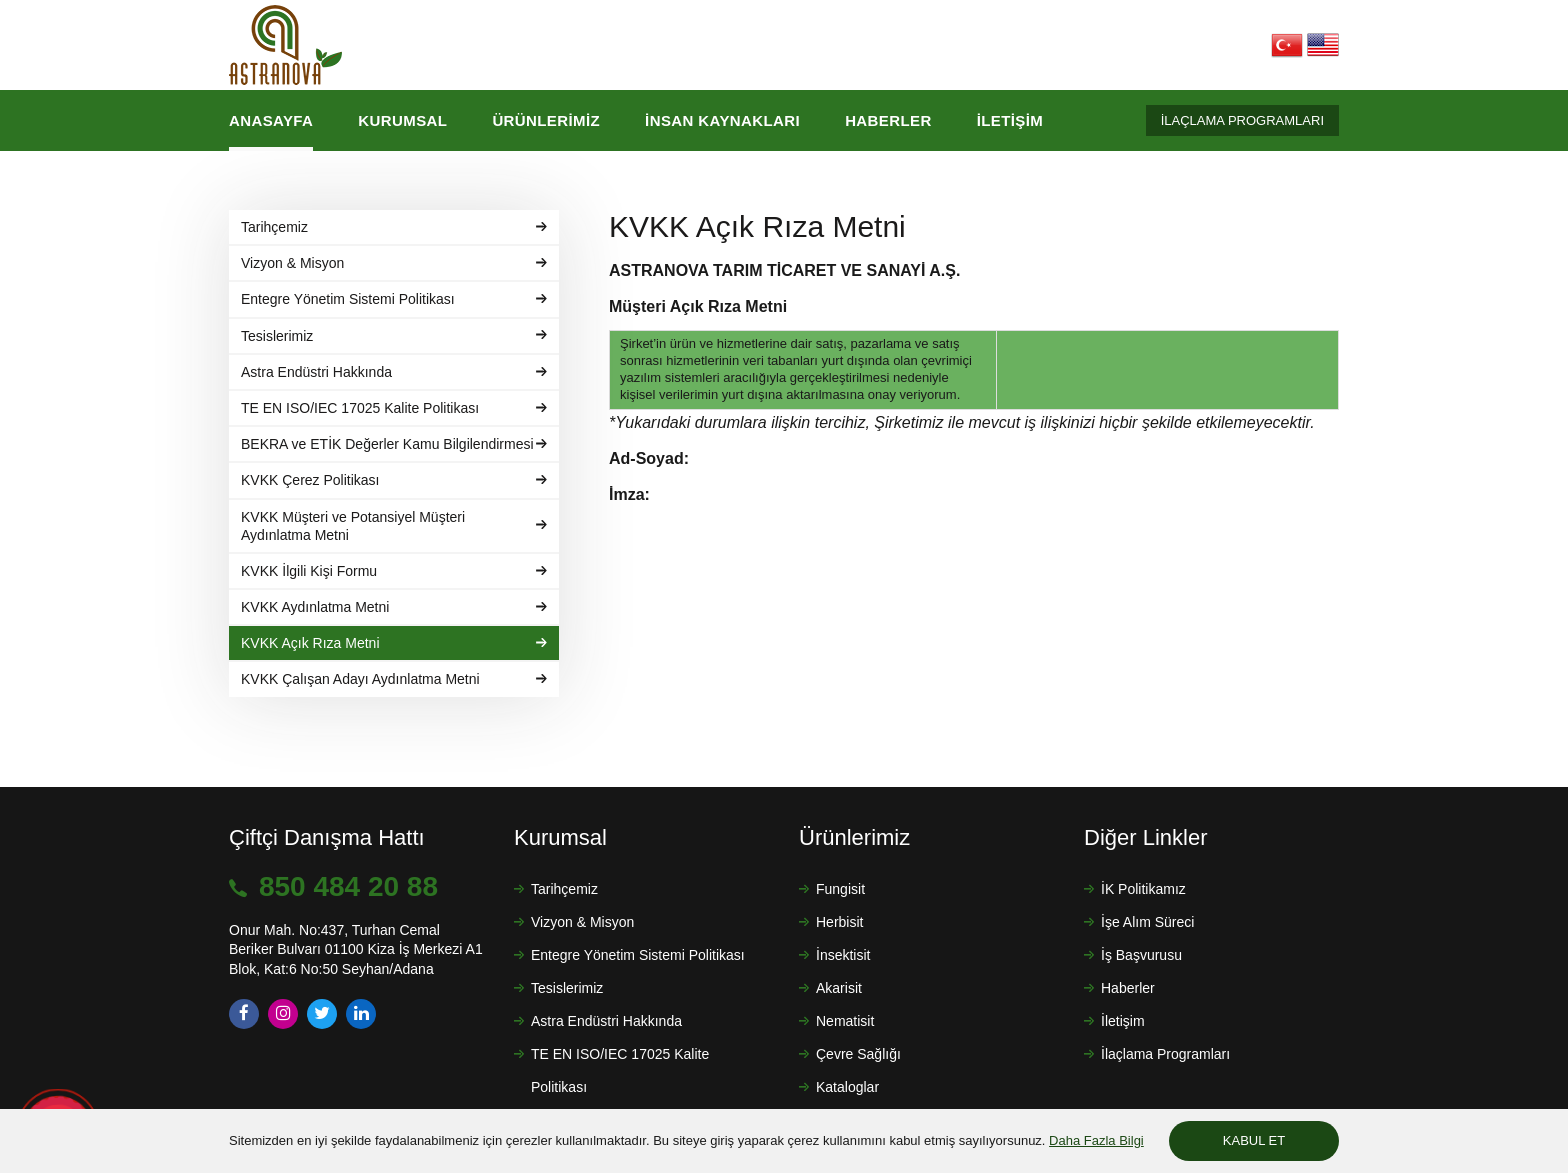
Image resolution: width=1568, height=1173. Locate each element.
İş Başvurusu (1141, 955)
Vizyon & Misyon (582, 922)
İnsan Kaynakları (722, 120)
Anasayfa (271, 120)
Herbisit (839, 922)
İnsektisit (843, 955)
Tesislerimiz (567, 988)
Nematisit (845, 1021)
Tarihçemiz (564, 889)
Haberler (888, 120)
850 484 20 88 (348, 886)
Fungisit (840, 889)
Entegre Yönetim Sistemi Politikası (638, 955)
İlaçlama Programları (1165, 1054)
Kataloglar (847, 1087)
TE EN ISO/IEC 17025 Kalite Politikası (620, 1070)
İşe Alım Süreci (1147, 922)
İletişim (1010, 120)
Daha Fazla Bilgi (1096, 1140)
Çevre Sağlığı (858, 1054)
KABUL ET (1254, 1140)
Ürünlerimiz (546, 120)
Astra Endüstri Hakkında (606, 1021)
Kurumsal (402, 120)
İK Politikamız (1143, 889)
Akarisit (839, 988)
